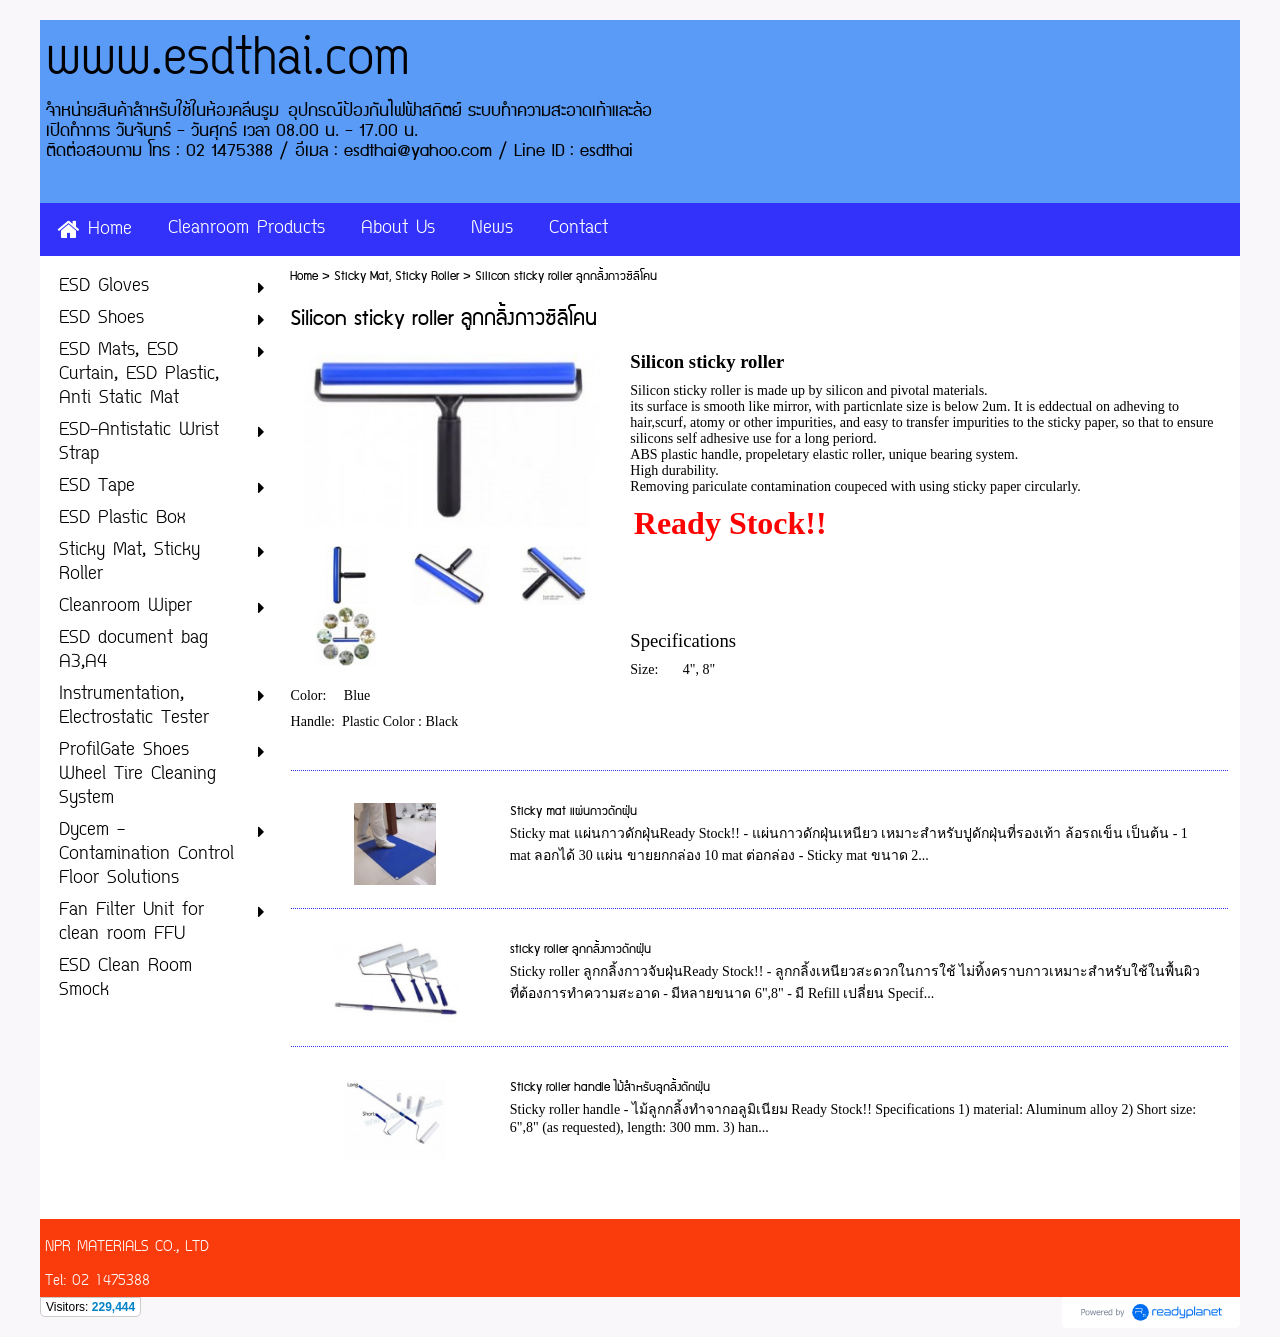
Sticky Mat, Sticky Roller (396, 276)
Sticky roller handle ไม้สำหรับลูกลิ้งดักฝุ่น (610, 1087)
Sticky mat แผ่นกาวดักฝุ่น (573, 811)
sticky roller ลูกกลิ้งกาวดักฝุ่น (580, 949)
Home (304, 276)
